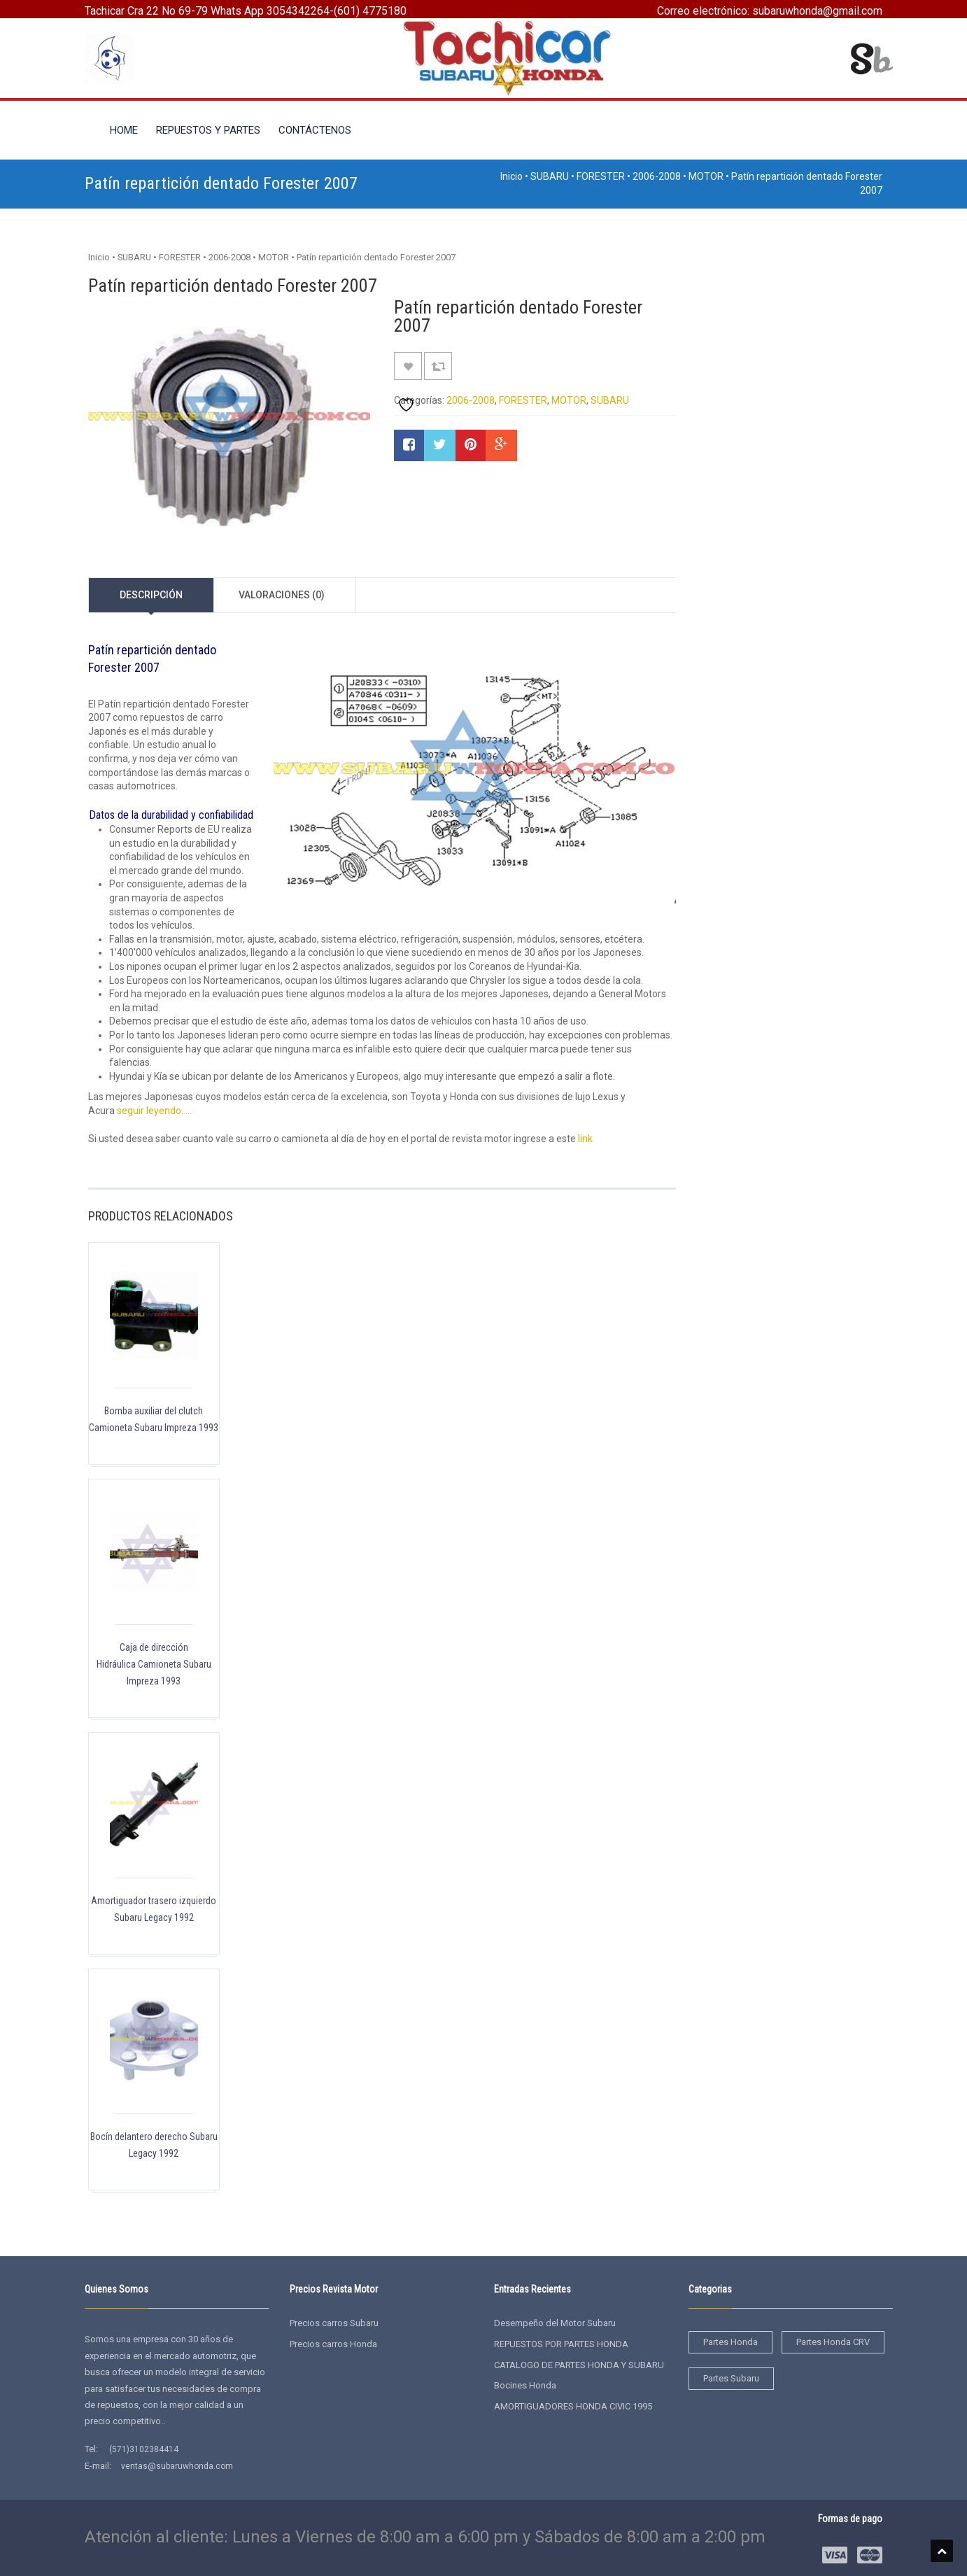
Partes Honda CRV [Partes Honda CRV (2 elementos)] (833, 2342)
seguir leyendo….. (154, 1110)
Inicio (511, 176)
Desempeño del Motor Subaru (555, 2323)
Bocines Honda (525, 2385)
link (585, 1138)
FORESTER (601, 176)
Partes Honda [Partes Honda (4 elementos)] (730, 2342)
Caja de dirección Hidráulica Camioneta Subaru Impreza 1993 (154, 1664)
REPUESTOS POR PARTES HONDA (561, 2344)
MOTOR (706, 176)
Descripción (151, 594)
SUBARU (549, 176)
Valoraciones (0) (282, 594)
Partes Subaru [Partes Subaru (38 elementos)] (731, 2378)
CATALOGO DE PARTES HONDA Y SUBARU (579, 2365)
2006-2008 (657, 176)
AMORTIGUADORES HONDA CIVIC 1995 (573, 2406)
